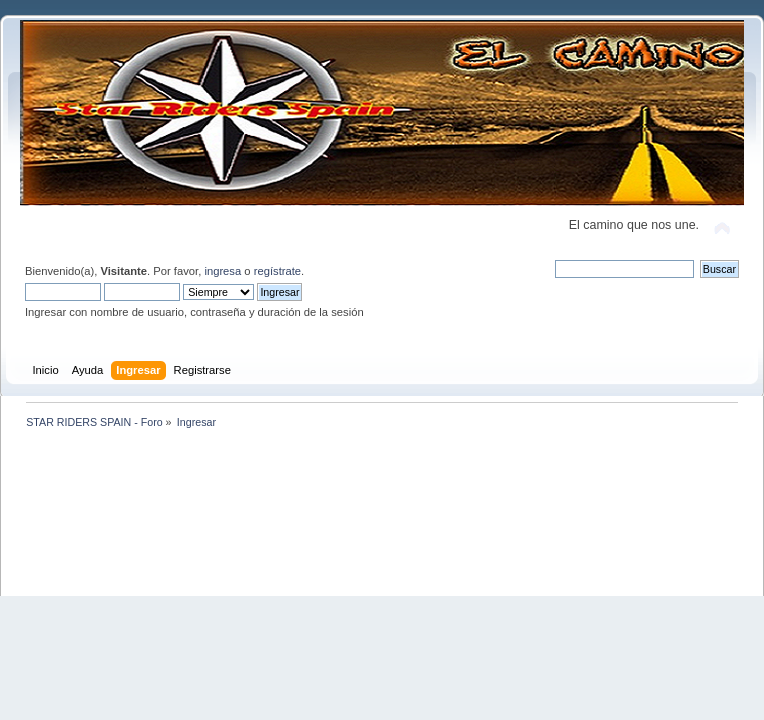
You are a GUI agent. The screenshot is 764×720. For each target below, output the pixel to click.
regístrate (277, 271)
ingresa (222, 271)
